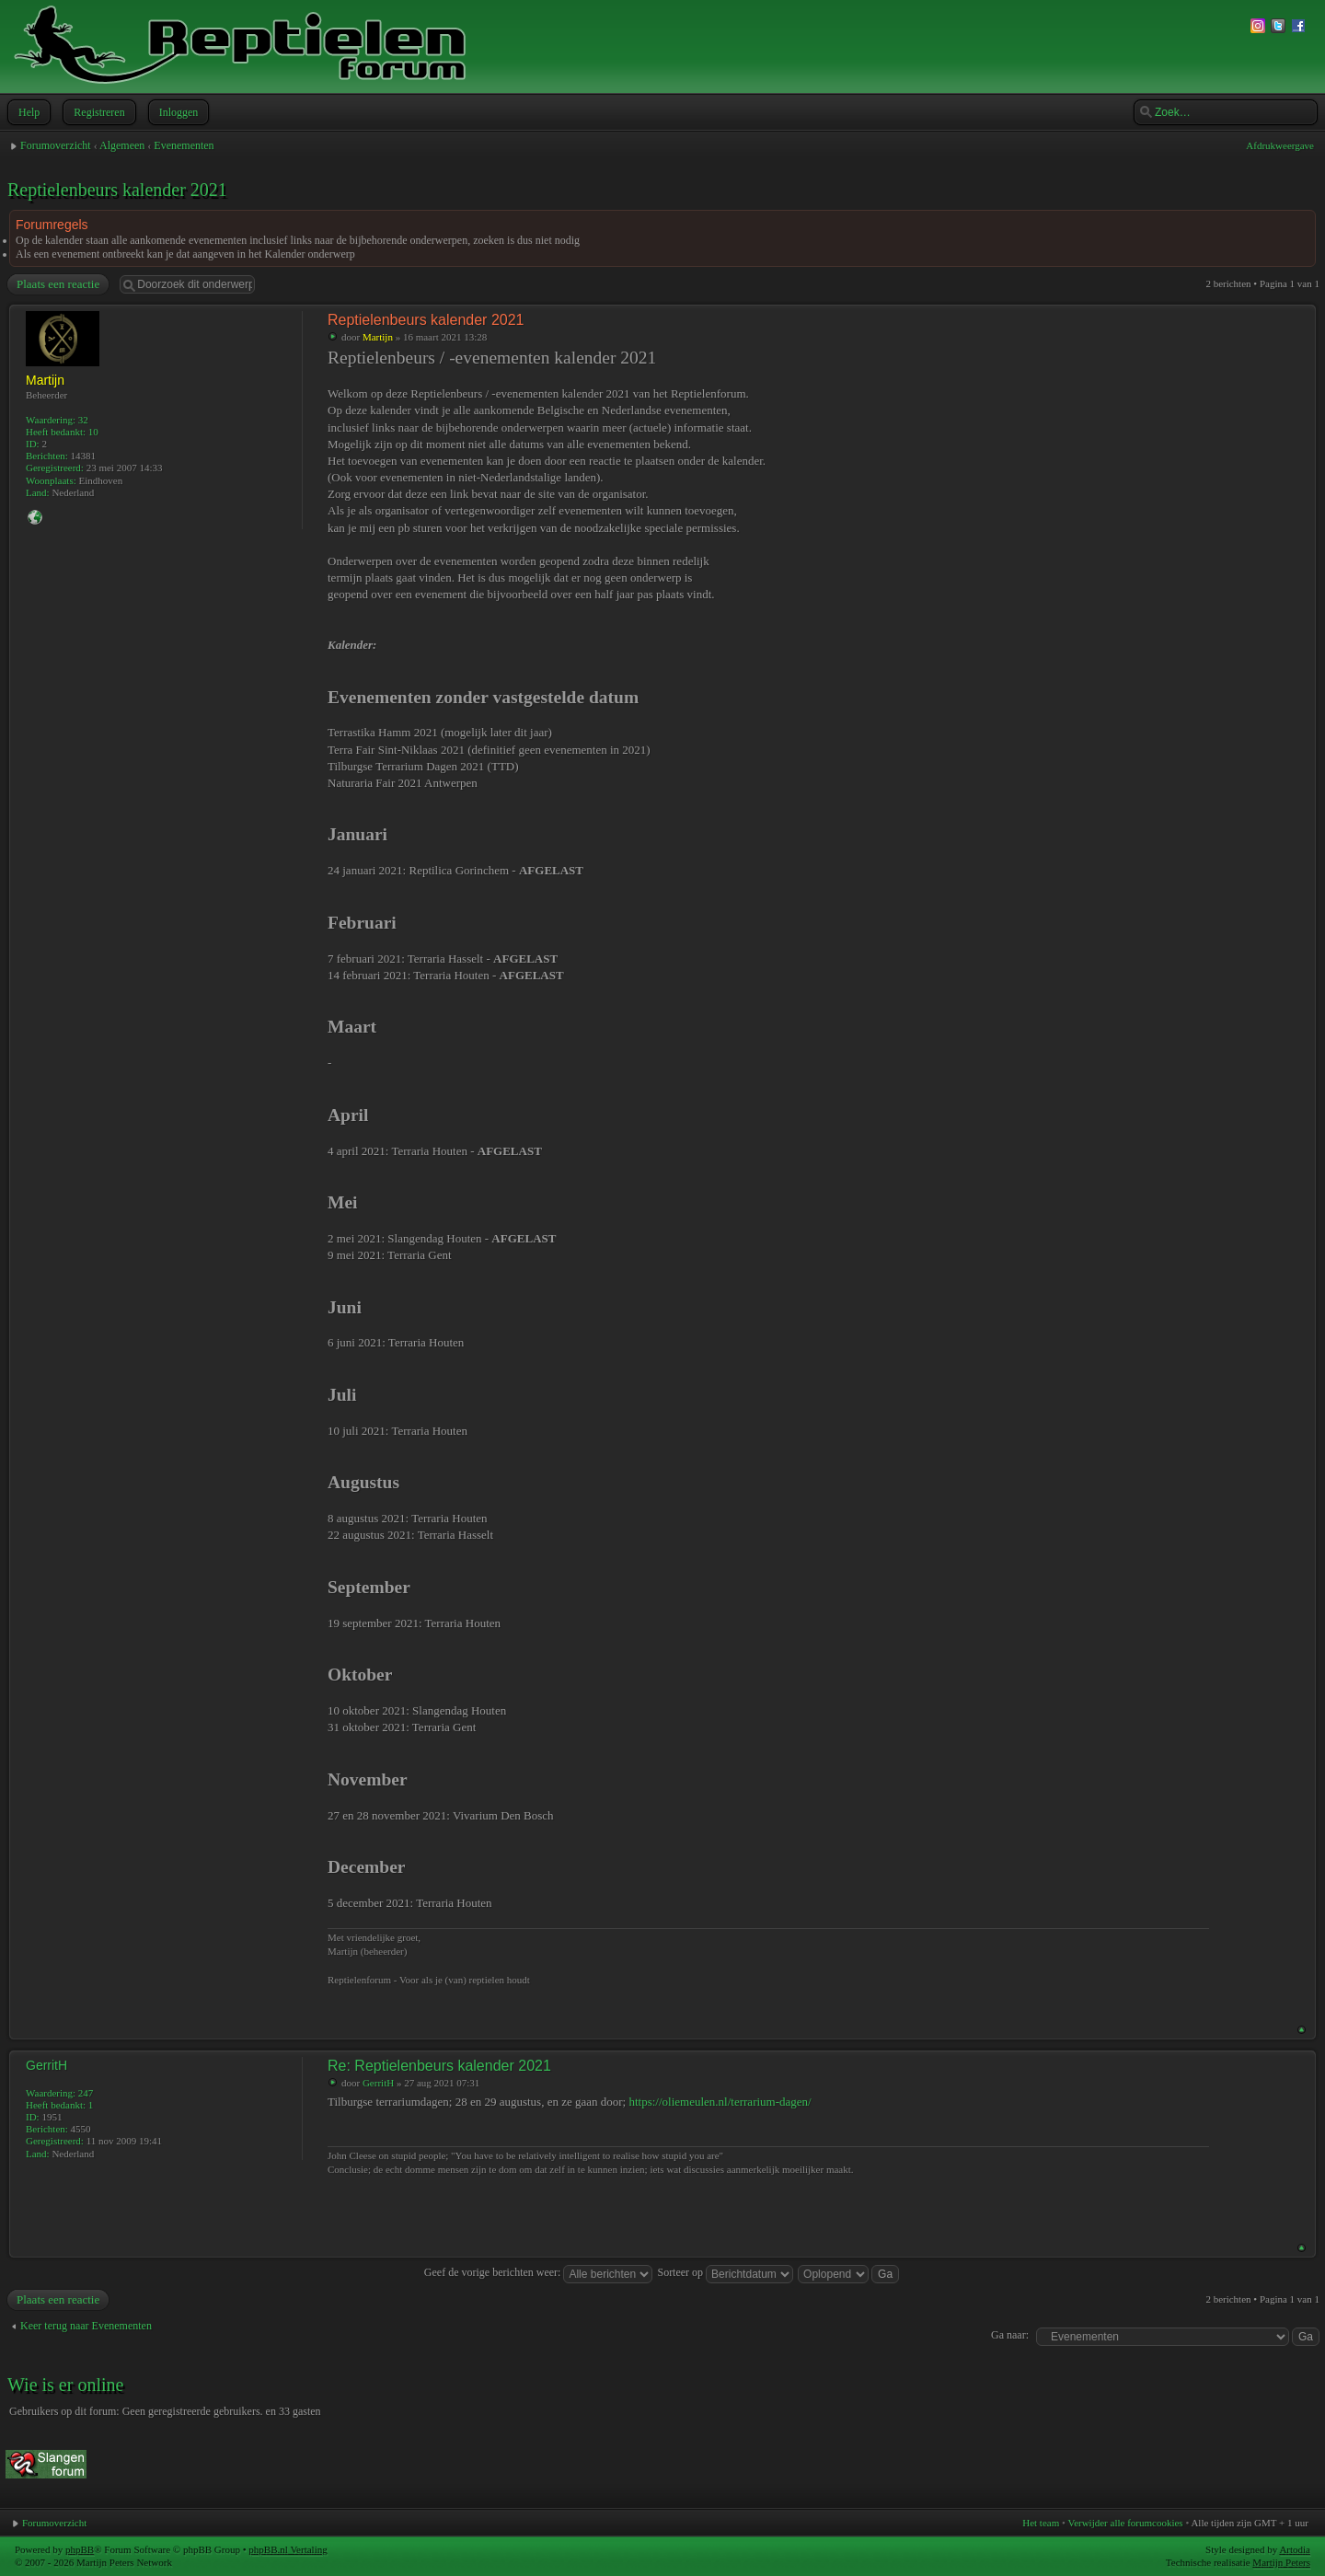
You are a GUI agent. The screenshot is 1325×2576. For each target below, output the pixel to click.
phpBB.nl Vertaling (287, 2549)
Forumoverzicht (55, 145)
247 (86, 2092)
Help (27, 112)
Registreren (97, 112)
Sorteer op (725, 2272)
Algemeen (121, 145)
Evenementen (183, 145)
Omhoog (1301, 2030)
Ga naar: (1010, 2334)
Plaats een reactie (57, 284)
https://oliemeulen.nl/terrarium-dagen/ (719, 2101)
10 (93, 431)
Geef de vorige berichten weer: (538, 2272)
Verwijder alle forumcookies (1124, 2522)
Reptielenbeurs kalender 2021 (117, 189)
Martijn (378, 336)
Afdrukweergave (1280, 145)
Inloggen (177, 112)
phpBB (79, 2549)
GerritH (378, 2082)
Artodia (1294, 2549)
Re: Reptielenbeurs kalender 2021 (439, 2066)
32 (83, 419)
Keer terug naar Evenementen (86, 2325)
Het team (1040, 2522)
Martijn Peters (1281, 2562)
